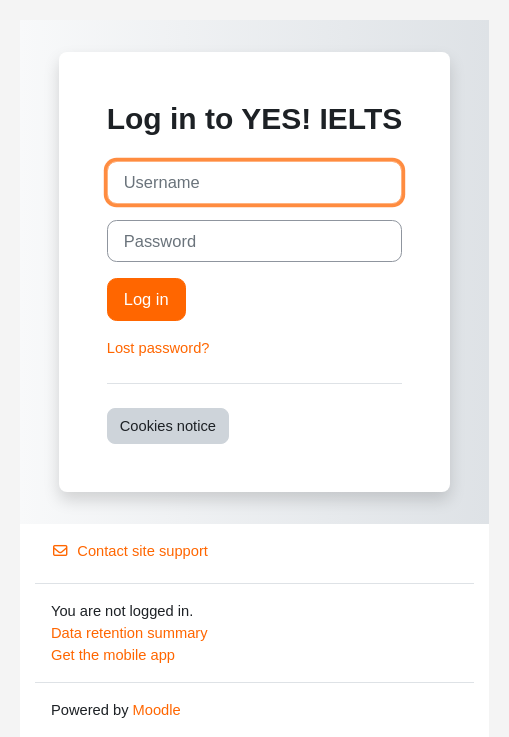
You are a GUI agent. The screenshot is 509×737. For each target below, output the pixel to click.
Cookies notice (168, 426)
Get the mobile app (113, 655)
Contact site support (129, 551)
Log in (146, 299)
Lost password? (158, 348)
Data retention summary (129, 633)
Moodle (157, 710)
